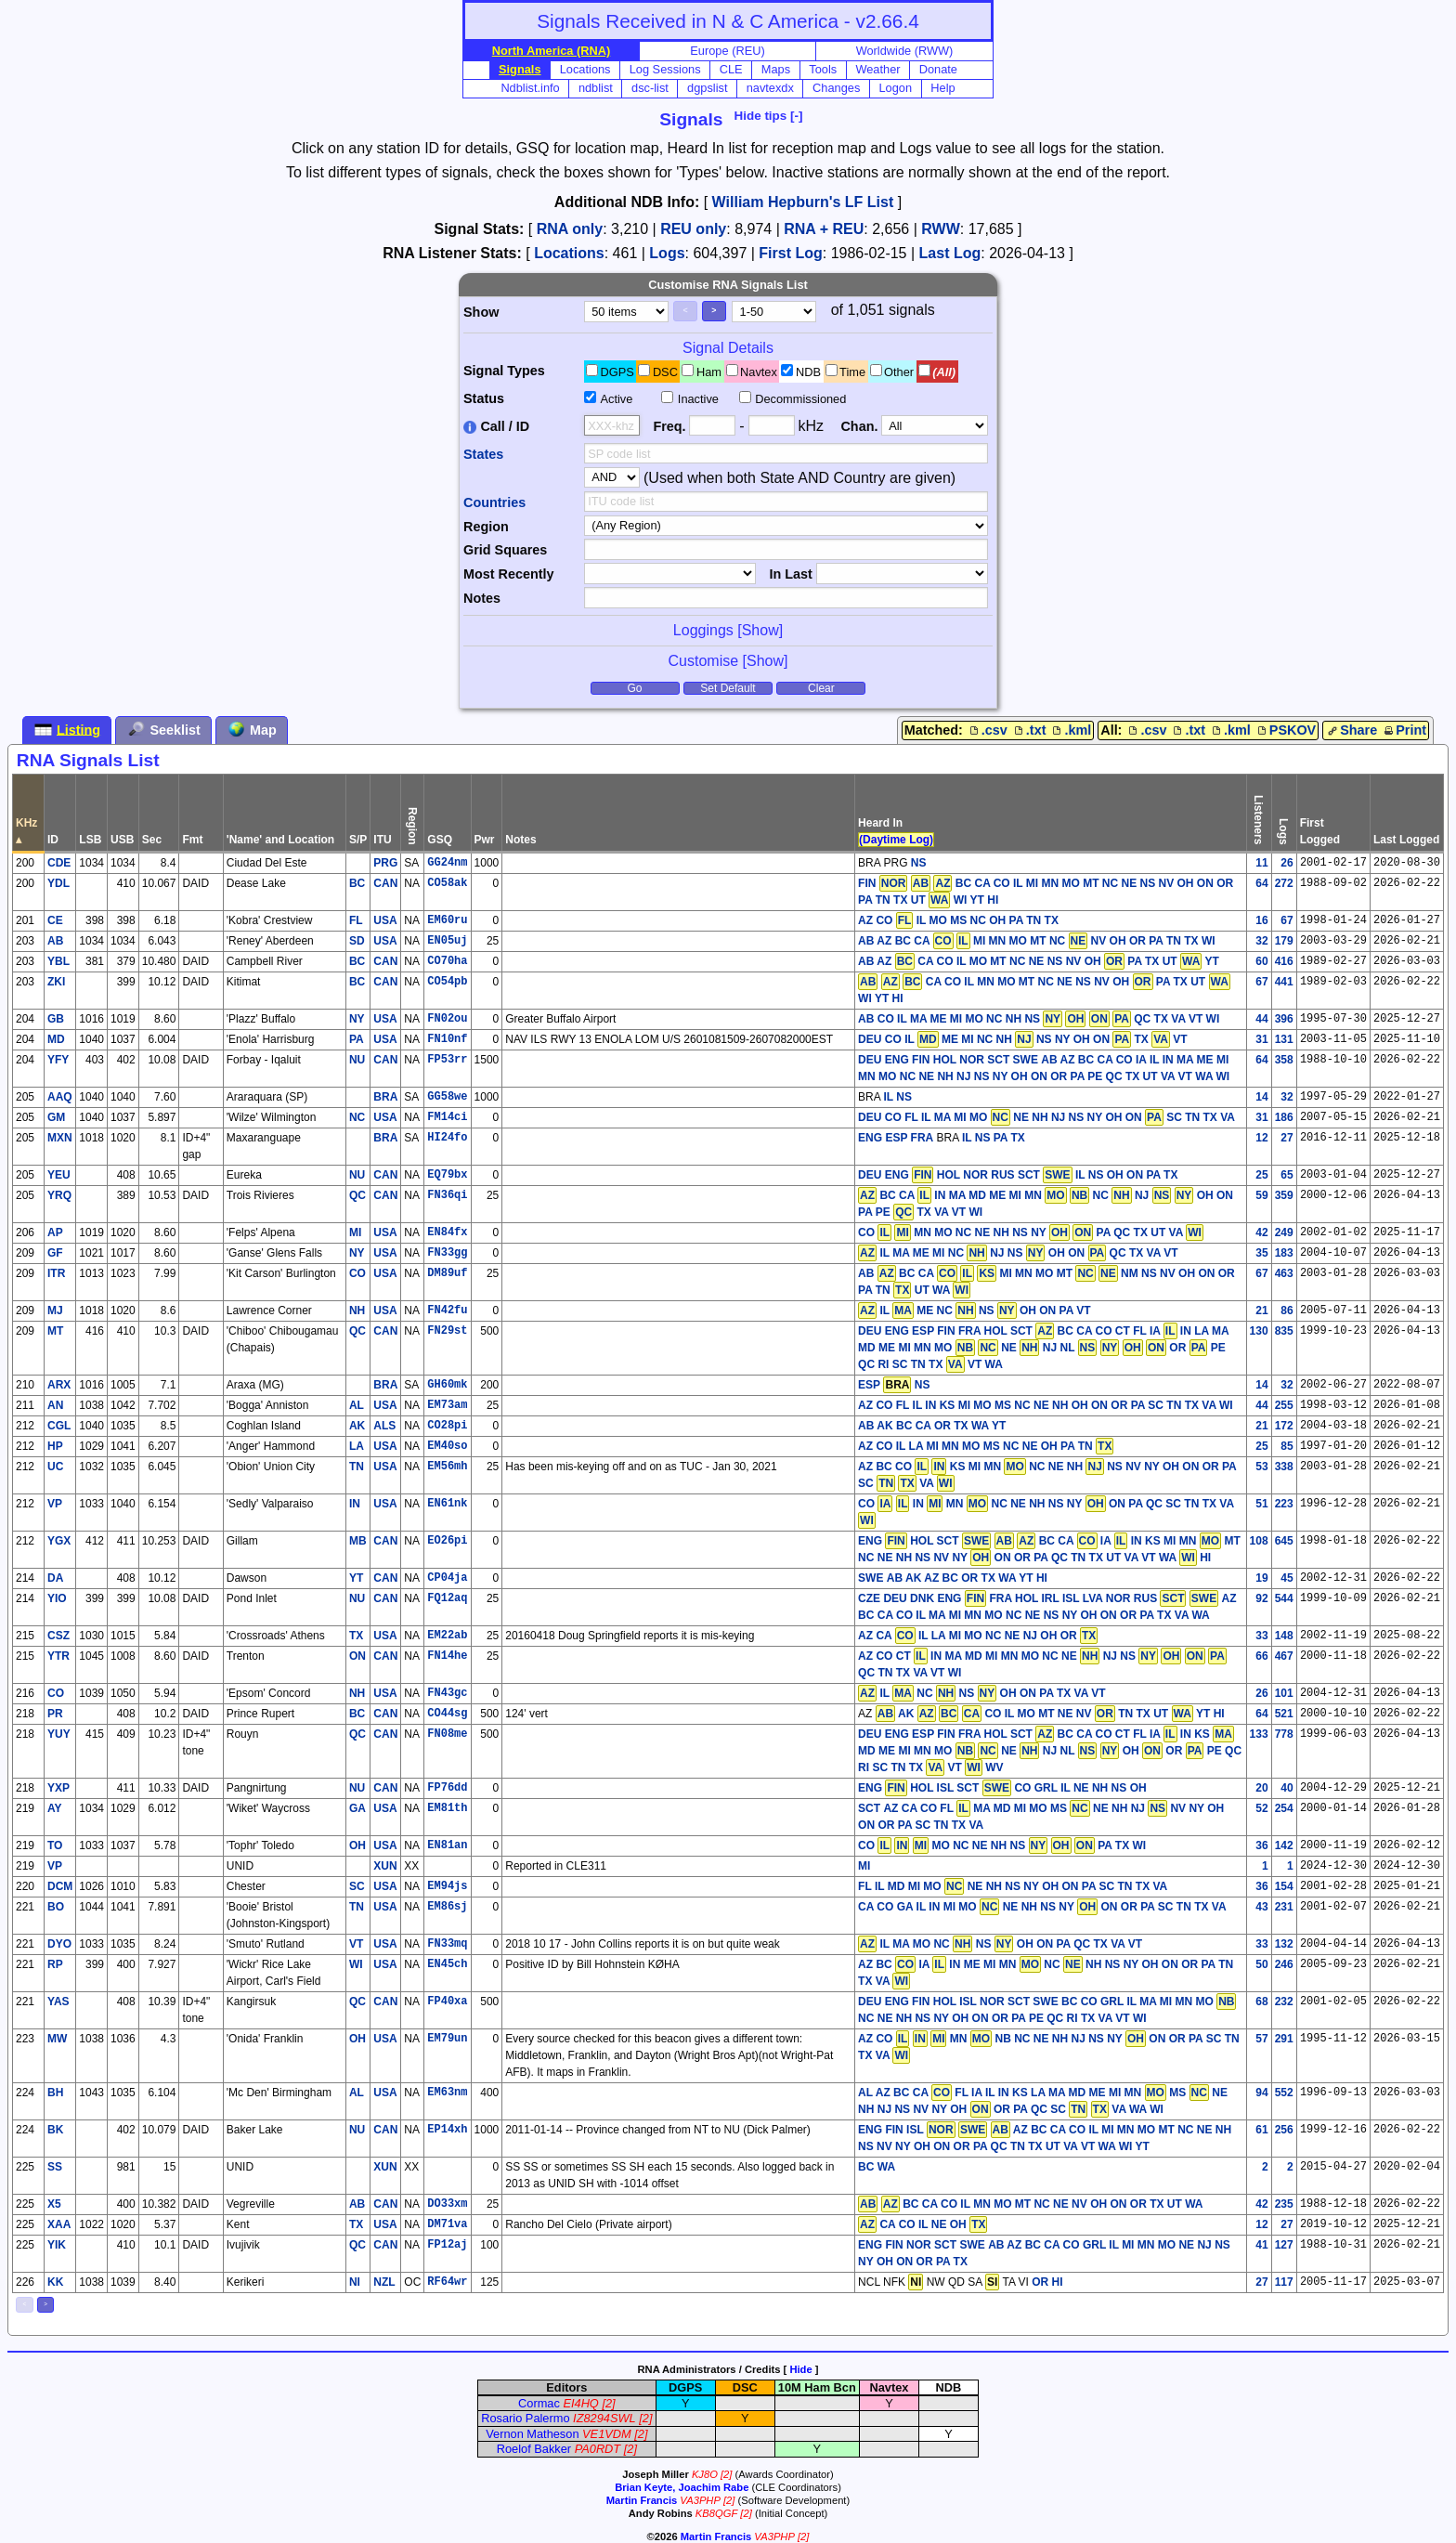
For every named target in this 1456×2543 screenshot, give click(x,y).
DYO (59, 1943)
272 (1284, 883)
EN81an (447, 1845)
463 (1284, 1273)
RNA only (570, 229)
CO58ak (447, 883)
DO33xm (447, 2203)
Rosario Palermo (525, 2418)
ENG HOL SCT (924, 1540)
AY (54, 1808)
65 (1286, 1174)
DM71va (447, 2224)
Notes (481, 598)
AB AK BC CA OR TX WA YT (932, 1425)
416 (1284, 961)
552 (1284, 2092)
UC (55, 1466)
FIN (882, 883)
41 (1261, 2244)
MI (355, 1232)
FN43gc (447, 1693)
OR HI (1047, 2282)
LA (356, 1446)
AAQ (59, 1096)
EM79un (447, 2038)
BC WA (876, 2166)
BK (55, 2129)
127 (1284, 2244)
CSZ (58, 1635)
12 (1261, 1137)
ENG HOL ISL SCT (934, 1788)
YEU (59, 1174)
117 (1284, 2282)
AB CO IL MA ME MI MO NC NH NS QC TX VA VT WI (1038, 1019)
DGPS (617, 372)
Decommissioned (800, 399)
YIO (57, 1598)
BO (55, 1906)
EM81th (447, 1808)
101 (1284, 1693)
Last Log (950, 253)
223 (1284, 1503)
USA (384, 920)
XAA (59, 2224)
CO (357, 1273)
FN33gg (447, 1252)
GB (55, 1018)
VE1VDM (606, 2434)
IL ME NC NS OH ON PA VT (974, 1310)
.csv (987, 730)
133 (1259, 1734)
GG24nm (447, 862)
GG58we (447, 1096)
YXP (58, 1787)
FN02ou (447, 1018)
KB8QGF (716, 2513)
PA (356, 1039)
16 (1261, 920)
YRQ (59, 1195)
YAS (58, 2001)
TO (54, 1845)
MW (57, 2038)
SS (54, 2166)
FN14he (447, 1656)
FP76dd (447, 1787)
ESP (869, 1384)
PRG (385, 862)
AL (356, 1405)
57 (1261, 2038)
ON (357, 1656)
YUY (59, 1734)
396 (1284, 1018)
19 (1261, 1577)
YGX (59, 1540)
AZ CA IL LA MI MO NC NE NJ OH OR (978, 1635)
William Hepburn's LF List (803, 202)
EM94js (447, 1886)
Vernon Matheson (532, 2434)
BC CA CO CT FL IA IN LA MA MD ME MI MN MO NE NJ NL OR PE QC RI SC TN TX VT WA (1043, 1348)
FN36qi (447, 1195)
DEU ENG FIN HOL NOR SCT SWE (948, 1059)
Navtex (758, 372)
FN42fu (447, 1310)
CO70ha (447, 961)
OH (357, 1845)
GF (55, 1252)
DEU (869, 1039)
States (483, 454)
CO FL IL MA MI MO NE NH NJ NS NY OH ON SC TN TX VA (1060, 1117)
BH (55, 2092)
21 (1261, 1310)
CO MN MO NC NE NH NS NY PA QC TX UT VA (1030, 1232)
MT (55, 1330)
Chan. (859, 426)
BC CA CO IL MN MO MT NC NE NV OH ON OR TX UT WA (1030, 2204)
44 (1261, 1018)
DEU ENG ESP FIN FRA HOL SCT (945, 1330)
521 (1284, 1713)
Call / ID (496, 426)
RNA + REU (824, 229)
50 (1261, 1964)
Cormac (539, 2403)
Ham (709, 372)
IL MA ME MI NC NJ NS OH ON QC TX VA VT (1018, 1253)
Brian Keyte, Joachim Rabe (681, 2487)
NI (354, 2282)
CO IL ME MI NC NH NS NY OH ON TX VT (1036, 1039)
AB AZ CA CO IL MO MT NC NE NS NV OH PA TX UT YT (1038, 961)
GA (357, 1808)
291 (1284, 2038)
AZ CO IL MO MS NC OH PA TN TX (958, 920)
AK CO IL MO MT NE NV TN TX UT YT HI (1050, 1713)
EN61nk (447, 1503)
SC (357, 1886)
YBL (58, 961)
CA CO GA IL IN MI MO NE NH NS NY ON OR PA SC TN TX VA (1042, 1906)
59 (1261, 1195)
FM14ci (447, 1117)
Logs (666, 253)
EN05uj (447, 940)
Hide (800, 2369)
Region (486, 526)
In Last (790, 574)
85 (1286, 1446)
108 (1259, 1540)
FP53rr (447, 1059)
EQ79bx (447, 1174)
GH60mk (447, 1384)
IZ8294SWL (604, 2418)
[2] (608, 2403)
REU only (693, 229)
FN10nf (447, 1039)
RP (55, 1964)
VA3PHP (700, 2500)
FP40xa (447, 2001)
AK (357, 1425)
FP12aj (447, 2244)
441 (1284, 981)
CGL (59, 1425)
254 (1284, 1808)
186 (1284, 1117)
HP (55, 1446)
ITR (56, 1273)
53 (1261, 1466)
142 (1284, 1845)
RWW (940, 229)
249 (1284, 1232)
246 (1284, 1964)
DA (55, 1577)
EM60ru (447, 920)
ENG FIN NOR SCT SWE (921, 2244)
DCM (59, 1886)
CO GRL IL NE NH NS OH (1080, 1787)
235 (1284, 2203)
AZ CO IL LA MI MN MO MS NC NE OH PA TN (985, 1446)
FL (356, 920)
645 (1284, 1540)
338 (1284, 1466)
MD (56, 1039)
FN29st (447, 1330)
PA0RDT (598, 2449)
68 (1261, 2001)
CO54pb (447, 981)
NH (357, 1310)
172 (1284, 1425)
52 (1261, 1808)
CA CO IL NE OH (922, 2224)
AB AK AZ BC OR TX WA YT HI (967, 1577)
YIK (56, 2244)
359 (1284, 1195)
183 (1284, 1252)
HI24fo (447, 1137)
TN (356, 1466)
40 (1286, 1787)
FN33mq (447, 1943)
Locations (569, 253)
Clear (821, 688)
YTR (58, 1656)
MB (358, 1540)
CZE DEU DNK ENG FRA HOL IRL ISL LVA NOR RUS (1038, 1598)
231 (1284, 1906)
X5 (54, 2203)
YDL (58, 883)
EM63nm (447, 2092)
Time (852, 372)
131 (1284, 1039)
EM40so (447, 1446)
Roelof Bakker (534, 2449)
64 (1261, 883)
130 (1259, 1330)
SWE (870, 1577)
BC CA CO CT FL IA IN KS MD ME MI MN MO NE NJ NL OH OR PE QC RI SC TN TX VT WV (1050, 1751)
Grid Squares (505, 549)
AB (55, 940)
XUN (384, 1865)
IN (354, 1503)
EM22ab (447, 1635)
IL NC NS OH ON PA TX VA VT (982, 1693)
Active (616, 399)
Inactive (698, 399)
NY (357, 1018)
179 (1284, 940)
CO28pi (447, 1425)
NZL (384, 2282)
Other (899, 372)
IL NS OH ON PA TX (1126, 1174)
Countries (494, 502)
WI (356, 1964)
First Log (790, 253)
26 (1286, 862)
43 (1261, 1906)
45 (1286, 1577)
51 (1261, 1503)
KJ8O (705, 2474)
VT (356, 1943)
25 (1261, 1174)
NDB (808, 372)
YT (356, 1577)
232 (1284, 2001)
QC (357, 1195)
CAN (385, 883)
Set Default (727, 688)
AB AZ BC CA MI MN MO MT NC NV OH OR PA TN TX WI (1036, 940)
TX (356, 1635)
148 (1284, 1635)
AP (55, 1232)
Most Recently (508, 574)
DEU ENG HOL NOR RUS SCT (965, 1175)
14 (1261, 1096)
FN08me (447, 1734)
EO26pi (447, 1540)
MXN (59, 1137)
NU (357, 1059)
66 (1261, 1656)
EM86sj (447, 1906)
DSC (665, 372)
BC (357, 883)
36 (1261, 1845)
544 (1284, 1598)
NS (919, 862)
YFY (58, 1059)
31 (1261, 1039)
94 (1261, 2092)
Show (481, 312)
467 (1284, 1656)
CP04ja (447, 1577)
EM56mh (447, 1466)
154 (1284, 1886)
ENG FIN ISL (922, 2129)
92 (1261, 1598)
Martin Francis (641, 2500)
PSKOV (1285, 730)
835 (1284, 1330)
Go (635, 688)
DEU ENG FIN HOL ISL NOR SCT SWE (958, 2001)
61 (1261, 2129)
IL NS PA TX (993, 1137)
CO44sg (447, 1713)
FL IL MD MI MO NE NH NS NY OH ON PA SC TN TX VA (1012, 1886)
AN (55, 1405)
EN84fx (447, 1232)
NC (357, 1117)
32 (1261, 940)
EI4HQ (580, 2403)
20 (1261, 1787)
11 (1261, 862)
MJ (55, 1310)
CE (55, 920)
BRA (385, 1096)
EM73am (447, 1405)
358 (1284, 1059)
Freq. (669, 426)
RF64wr (447, 2282)
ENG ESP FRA (895, 1137)
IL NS (897, 1096)
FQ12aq (447, 1598)
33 (1261, 1635)
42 (1261, 1232)
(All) (944, 372)
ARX (59, 1384)
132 (1284, 1943)
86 (1286, 1310)
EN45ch (447, 1964)
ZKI (56, 981)
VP (54, 1503)
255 (1284, 1405)
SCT (869, 1808)
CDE (59, 862)
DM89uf (447, 1273)
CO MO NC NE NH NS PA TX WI (1002, 1845)
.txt (1028, 730)
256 (1284, 2129)
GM (56, 1117)
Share (1351, 730)
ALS (384, 1425)
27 (1286, 1137)
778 (1284, 1734)
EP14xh (447, 2129)
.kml (1070, 730)
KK (55, 2282)
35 (1261, 1252)
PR (55, 1713)
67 (1286, 920)
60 (1261, 961)
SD (357, 940)
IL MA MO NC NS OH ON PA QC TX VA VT (1000, 1944)
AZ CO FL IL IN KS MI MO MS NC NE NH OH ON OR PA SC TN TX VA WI (1045, 1405)
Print (1403, 730)
